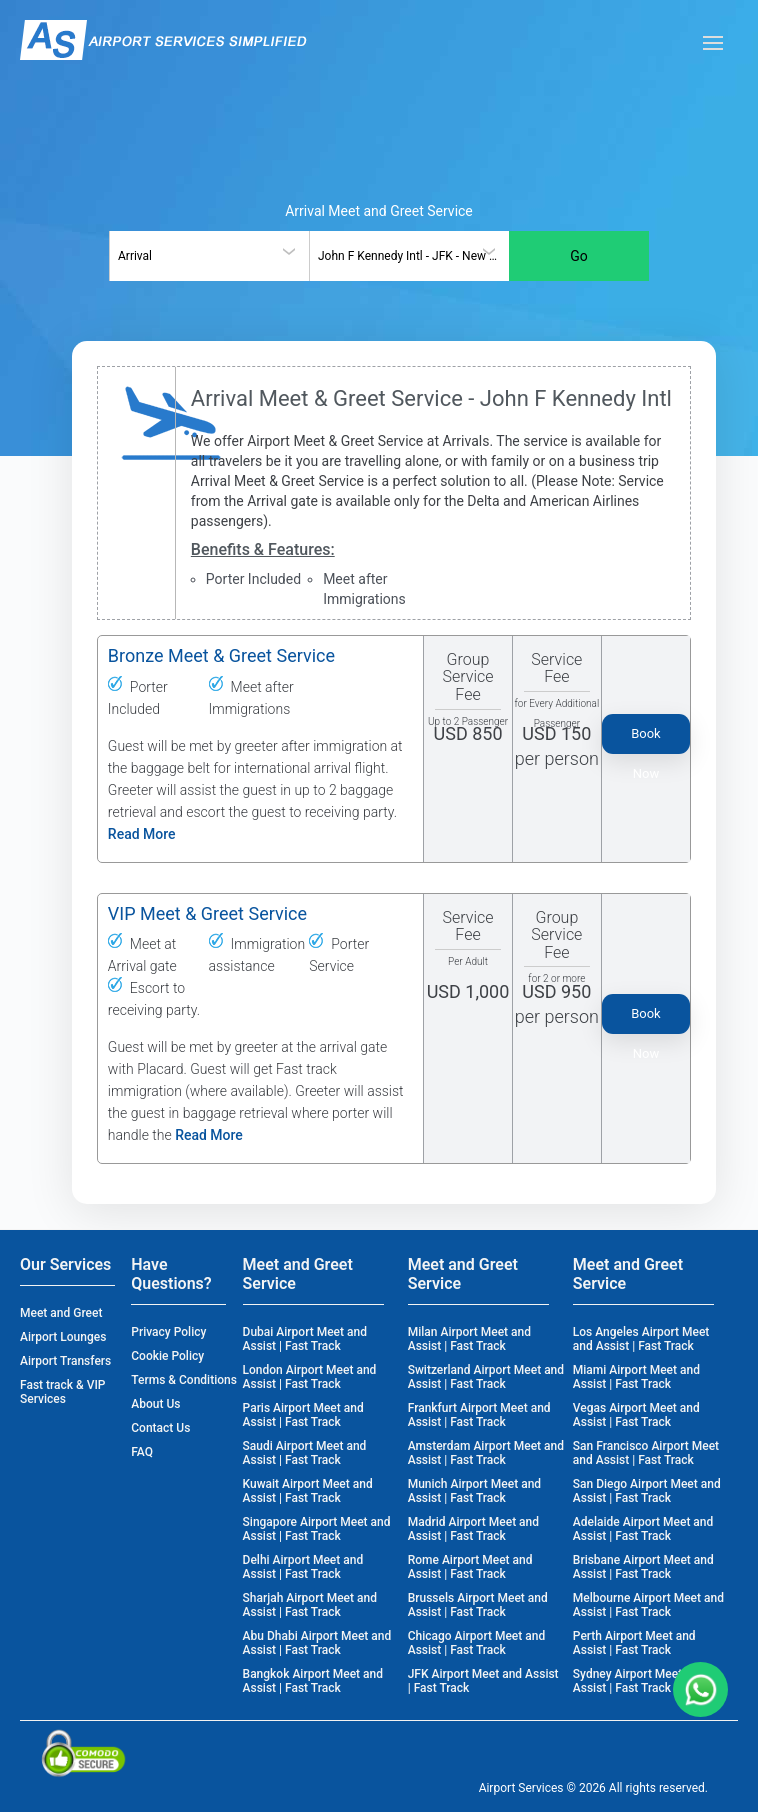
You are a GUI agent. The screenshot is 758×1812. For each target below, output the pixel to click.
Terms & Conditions (184, 1380)
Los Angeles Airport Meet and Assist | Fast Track (641, 1339)
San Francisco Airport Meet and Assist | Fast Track (646, 1453)
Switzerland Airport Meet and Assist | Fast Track (486, 1377)
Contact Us (160, 1428)
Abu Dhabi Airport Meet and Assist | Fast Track (317, 1643)
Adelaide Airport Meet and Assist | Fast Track (643, 1529)
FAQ (142, 1452)
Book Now (646, 740)
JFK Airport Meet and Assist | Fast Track (483, 1681)
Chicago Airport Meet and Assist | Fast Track (476, 1643)
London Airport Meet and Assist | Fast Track (310, 1377)
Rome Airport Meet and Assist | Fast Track (470, 1567)
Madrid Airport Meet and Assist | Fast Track (473, 1529)
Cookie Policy (167, 1356)
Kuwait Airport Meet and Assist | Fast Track (308, 1491)
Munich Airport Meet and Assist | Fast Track (474, 1491)
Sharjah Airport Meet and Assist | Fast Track (310, 1605)
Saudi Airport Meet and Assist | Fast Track (305, 1453)
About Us (155, 1404)
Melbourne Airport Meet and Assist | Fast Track (648, 1605)
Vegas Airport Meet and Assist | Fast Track (636, 1415)
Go (579, 256)
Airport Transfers (65, 1361)
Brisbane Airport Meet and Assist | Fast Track (643, 1567)
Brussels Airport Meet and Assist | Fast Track (478, 1605)
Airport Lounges (63, 1337)
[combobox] (209, 256)
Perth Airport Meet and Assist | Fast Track (634, 1643)
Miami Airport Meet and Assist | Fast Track (636, 1377)
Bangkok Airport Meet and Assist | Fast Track (313, 1681)
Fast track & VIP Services (63, 1392)
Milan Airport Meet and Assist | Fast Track (469, 1339)
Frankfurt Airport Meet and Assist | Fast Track (479, 1415)
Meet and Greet (61, 1313)
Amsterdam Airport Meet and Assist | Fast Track (486, 1453)
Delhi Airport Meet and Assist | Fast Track (303, 1567)
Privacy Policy (168, 1332)
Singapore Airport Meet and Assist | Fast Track (317, 1529)
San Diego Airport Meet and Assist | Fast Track (647, 1491)
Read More (142, 834)
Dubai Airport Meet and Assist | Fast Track (305, 1339)
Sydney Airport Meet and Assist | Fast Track (639, 1681)
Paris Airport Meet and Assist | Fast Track (303, 1415)
